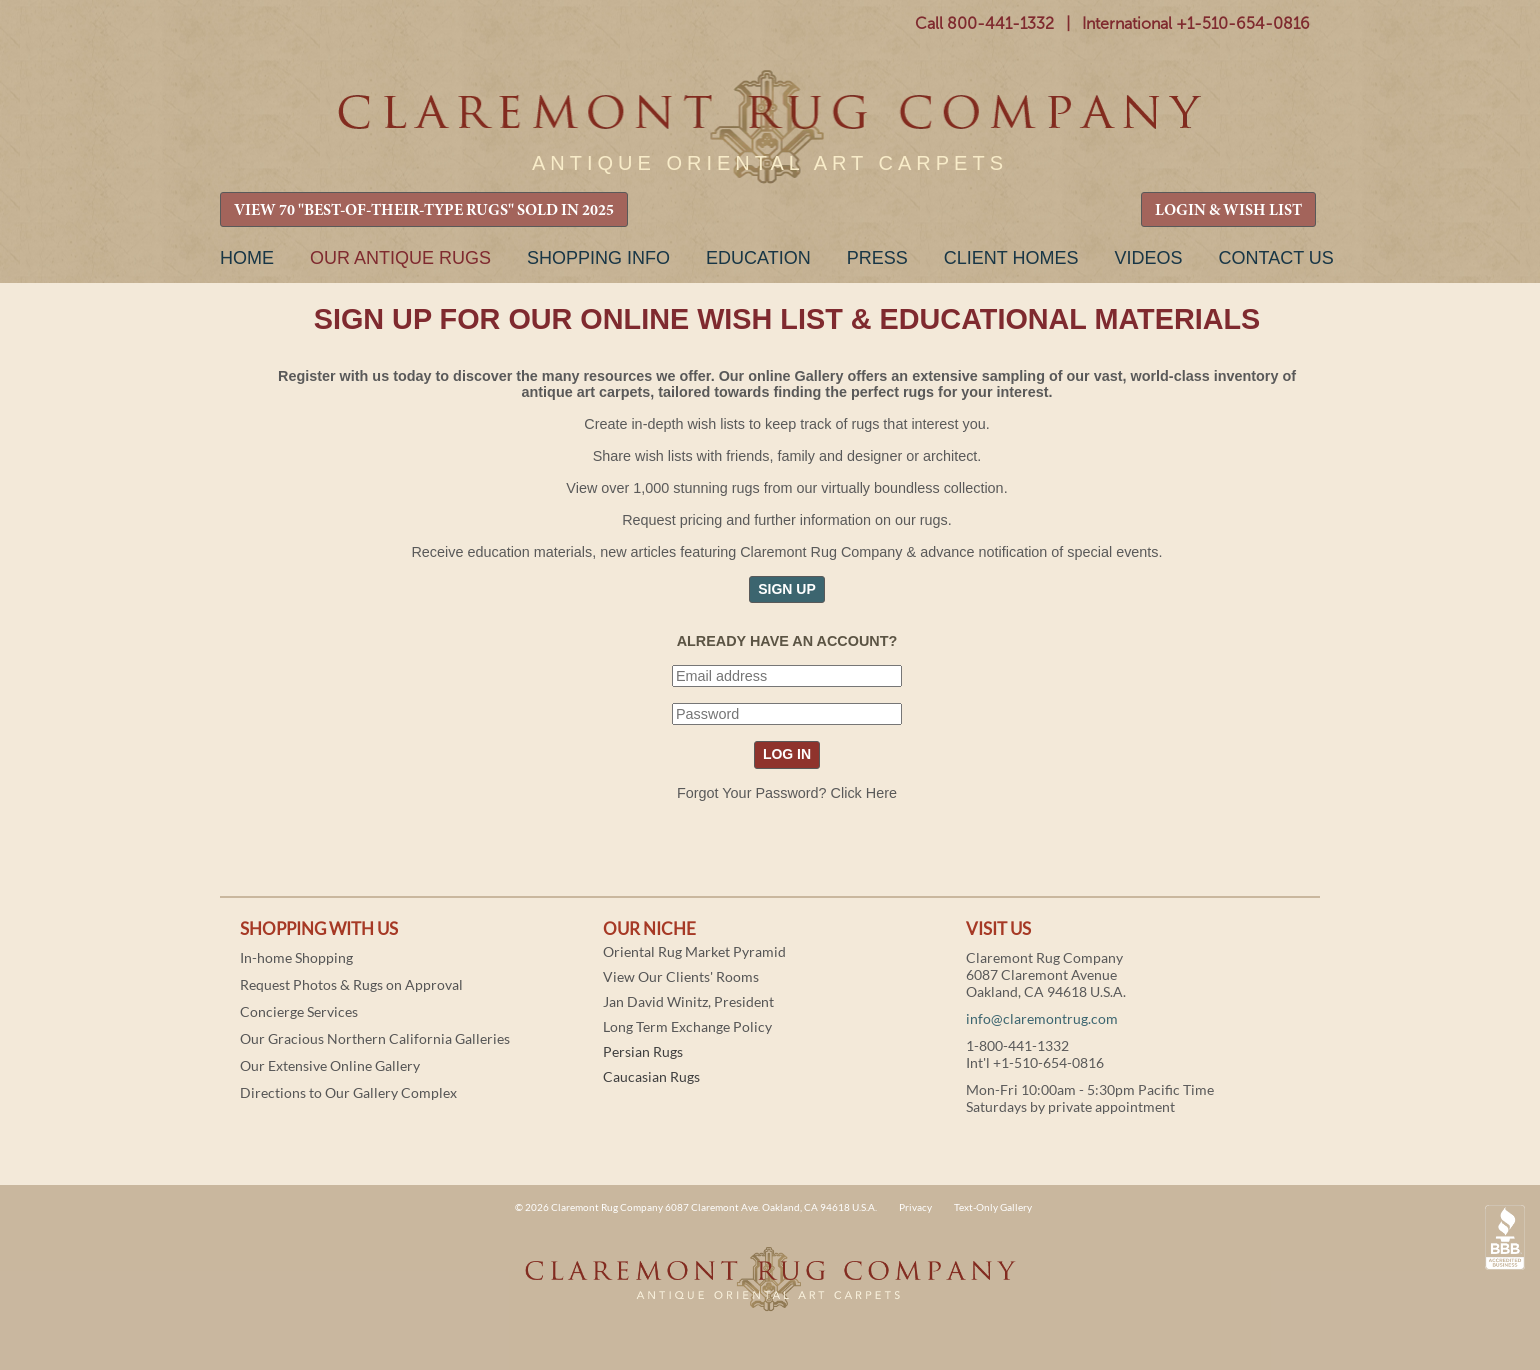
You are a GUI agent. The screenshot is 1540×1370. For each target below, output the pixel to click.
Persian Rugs (643, 1051)
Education (758, 258)
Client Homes (1011, 258)
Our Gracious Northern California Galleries (375, 1038)
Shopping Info (598, 258)
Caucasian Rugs (651, 1076)
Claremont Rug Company (770, 127)
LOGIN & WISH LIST (1228, 211)
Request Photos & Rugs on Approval (351, 984)
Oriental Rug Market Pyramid (694, 951)
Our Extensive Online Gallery (330, 1065)
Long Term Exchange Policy (687, 1026)
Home (247, 258)
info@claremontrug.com (1042, 1018)
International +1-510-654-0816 (1196, 23)
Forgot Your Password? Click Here (787, 793)
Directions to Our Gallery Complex (348, 1092)
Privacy (915, 1207)
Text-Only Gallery (993, 1207)
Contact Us (1275, 258)
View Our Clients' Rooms (681, 976)
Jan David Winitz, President (688, 1001)
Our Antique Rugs (400, 258)
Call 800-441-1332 (984, 23)
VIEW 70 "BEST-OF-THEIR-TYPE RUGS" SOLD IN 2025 (424, 211)
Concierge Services (299, 1011)
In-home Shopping (296, 957)
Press (877, 258)
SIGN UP (787, 589)
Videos (1148, 258)
